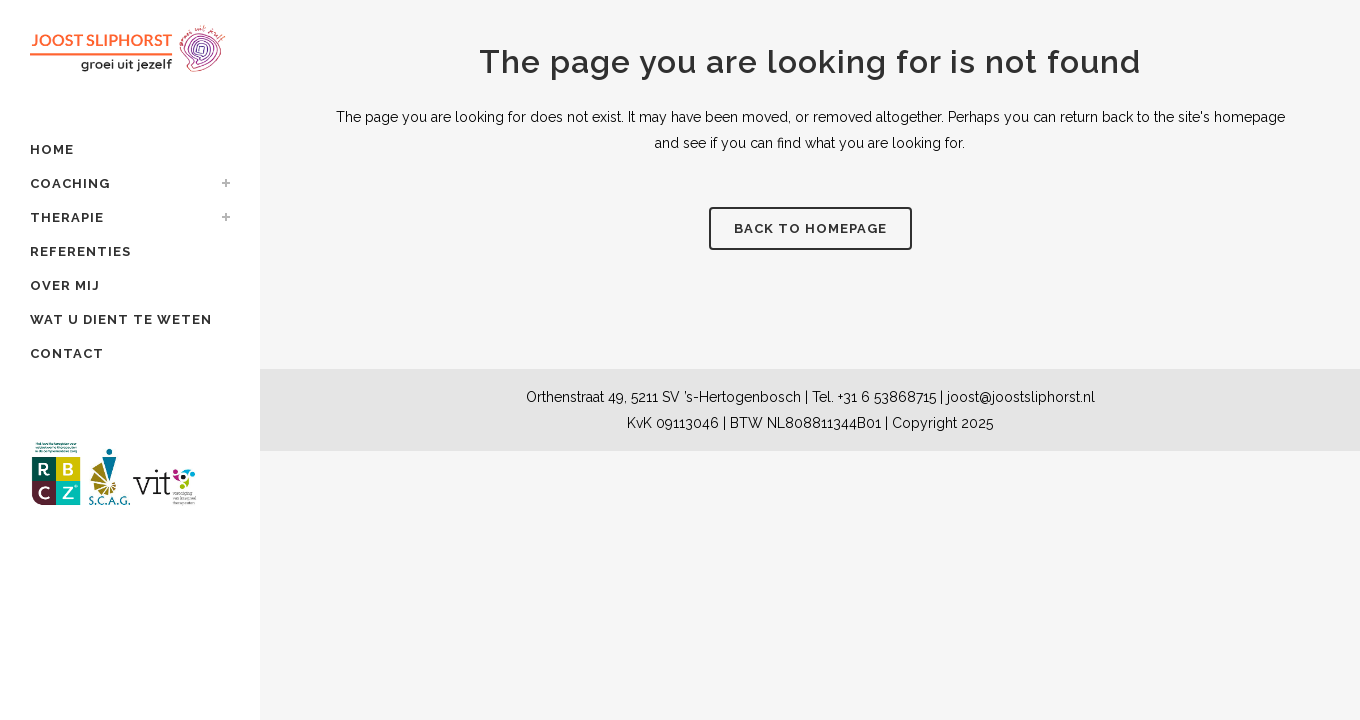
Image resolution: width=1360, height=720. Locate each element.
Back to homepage (810, 228)
